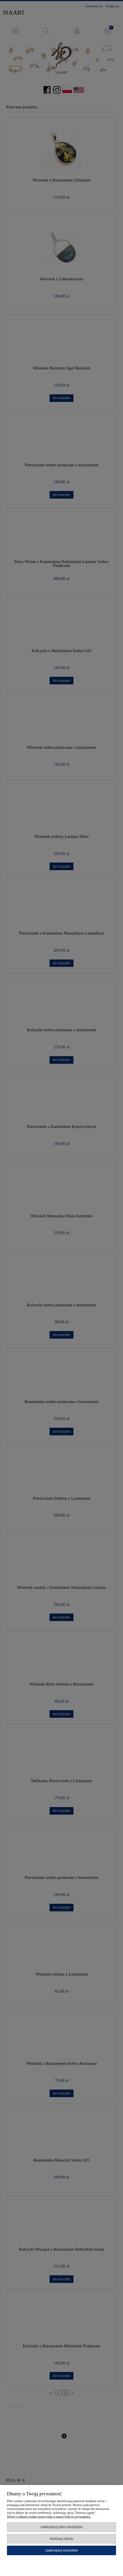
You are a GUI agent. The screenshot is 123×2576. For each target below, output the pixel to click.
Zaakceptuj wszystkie (61, 2550)
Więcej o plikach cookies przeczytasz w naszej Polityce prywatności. (49, 2516)
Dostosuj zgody (61, 2538)
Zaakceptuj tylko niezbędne (61, 2527)
